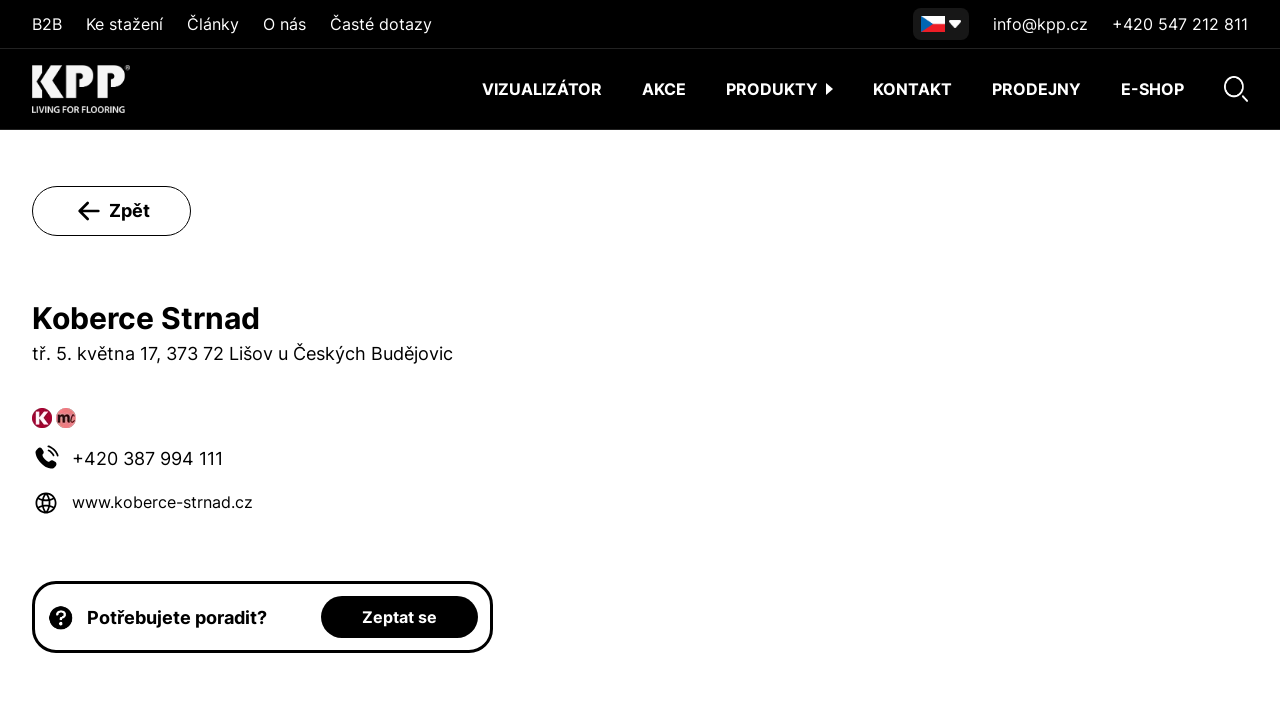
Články (213, 24)
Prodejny (1036, 89)
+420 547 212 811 (1180, 24)
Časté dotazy (381, 24)
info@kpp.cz (1040, 24)
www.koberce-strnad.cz (162, 502)
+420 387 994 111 (147, 458)
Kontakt (912, 89)
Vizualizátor (542, 89)
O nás (284, 24)
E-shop (1152, 89)
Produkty (779, 89)
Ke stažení (124, 24)
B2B (47, 24)
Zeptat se (399, 617)
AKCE (664, 89)
